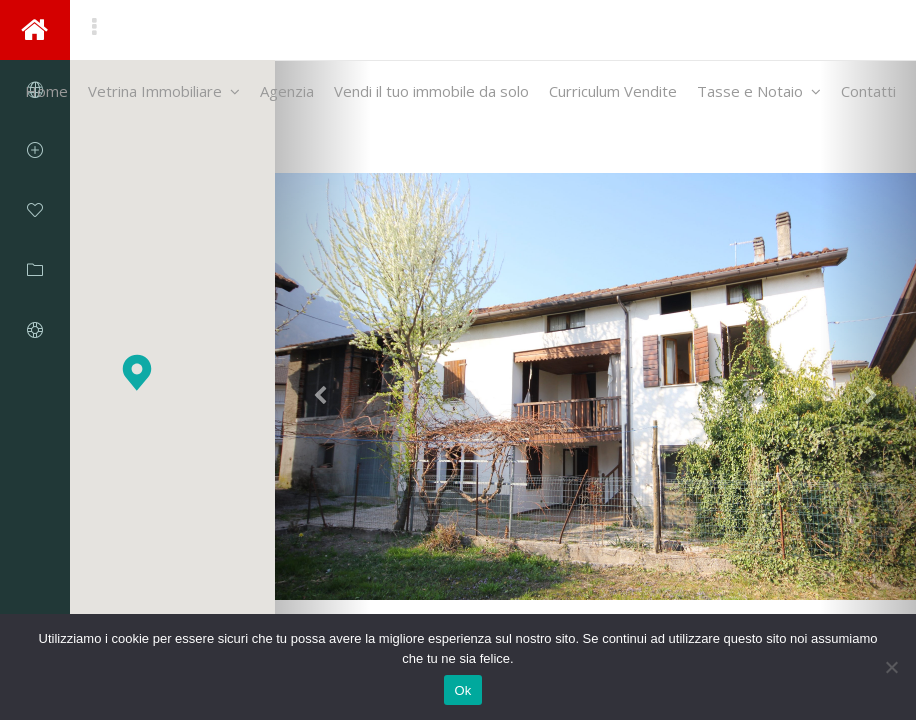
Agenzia (287, 91)
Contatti (868, 91)
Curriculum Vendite (613, 91)
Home (46, 91)
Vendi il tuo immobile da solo (431, 91)
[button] (137, 372)
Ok (462, 690)
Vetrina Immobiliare (164, 91)
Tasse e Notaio (759, 91)
